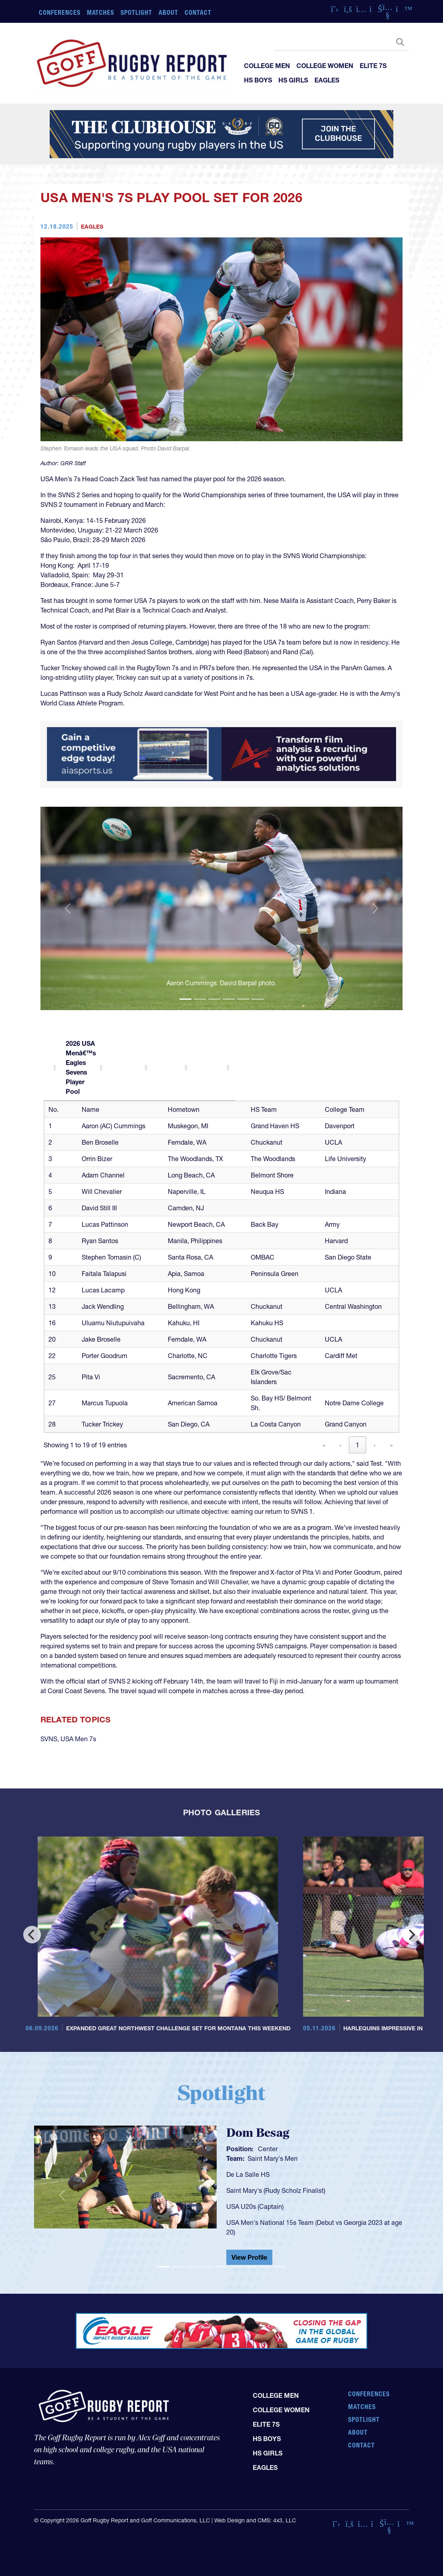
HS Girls (293, 80)
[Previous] (32, 1934)
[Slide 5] (243, 999)
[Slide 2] (200, 999)
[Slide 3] (214, 999)
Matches (101, 12)
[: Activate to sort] (53, 1048)
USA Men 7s (78, 1739)
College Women (324, 66)
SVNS (48, 1739)
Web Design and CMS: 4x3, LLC (255, 2520)
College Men (267, 66)
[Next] (411, 1934)
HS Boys (258, 80)
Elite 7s (373, 66)
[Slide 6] (258, 999)
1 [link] (357, 1445)
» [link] (391, 1445)
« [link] (323, 1445)
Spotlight (136, 12)
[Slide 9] (279, 2266)
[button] (67, 909)
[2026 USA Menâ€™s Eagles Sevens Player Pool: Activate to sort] (133, 1048)
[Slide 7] (250, 2266)
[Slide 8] (265, 2266)
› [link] (374, 1445)
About (168, 12)
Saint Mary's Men (273, 2158)
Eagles (326, 80)
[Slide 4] (229, 999)
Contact (198, 12)
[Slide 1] (185, 999)
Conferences (60, 12)
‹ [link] (340, 1445)
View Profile (249, 2257)
